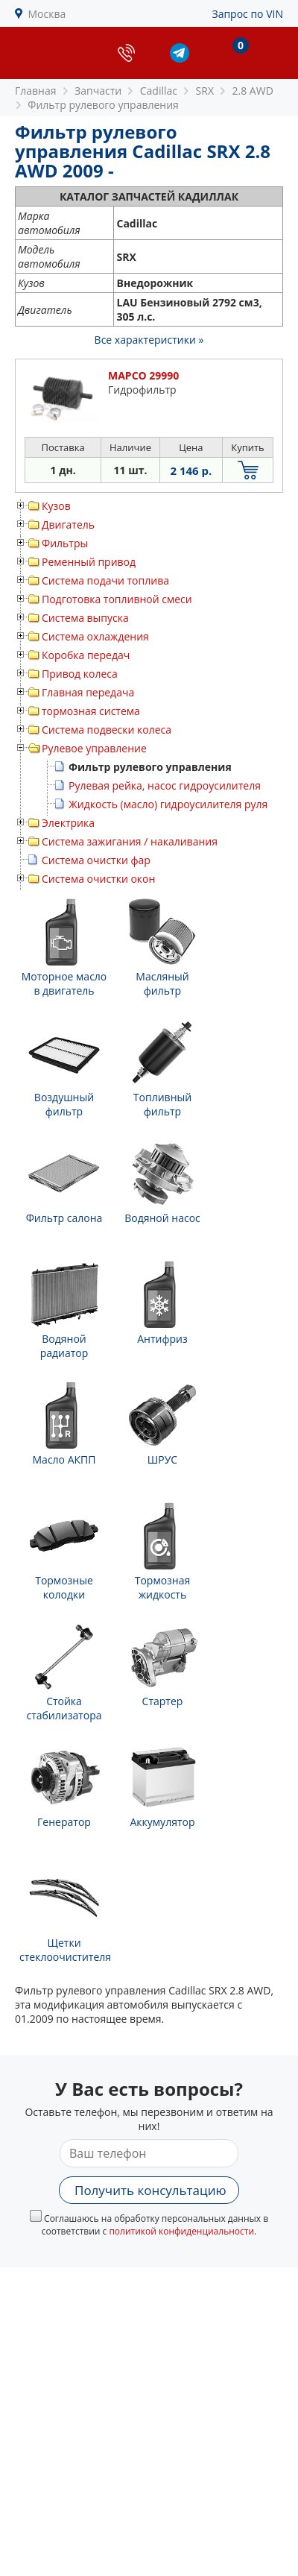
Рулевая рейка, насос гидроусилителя (165, 785)
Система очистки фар (96, 860)
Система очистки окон (98, 879)
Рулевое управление (94, 748)
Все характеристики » (149, 340)
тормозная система (91, 711)
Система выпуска (85, 618)
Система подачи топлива (105, 580)
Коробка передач (86, 655)
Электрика (68, 823)
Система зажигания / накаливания (130, 841)
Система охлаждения (95, 636)
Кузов (56, 506)
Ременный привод (89, 562)
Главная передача (88, 692)
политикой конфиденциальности (181, 2231)
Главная (36, 91)
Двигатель (68, 524)
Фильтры (65, 543)
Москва (47, 14)
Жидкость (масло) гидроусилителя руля (168, 804)
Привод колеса (80, 674)
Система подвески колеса (106, 729)
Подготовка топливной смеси (117, 599)
